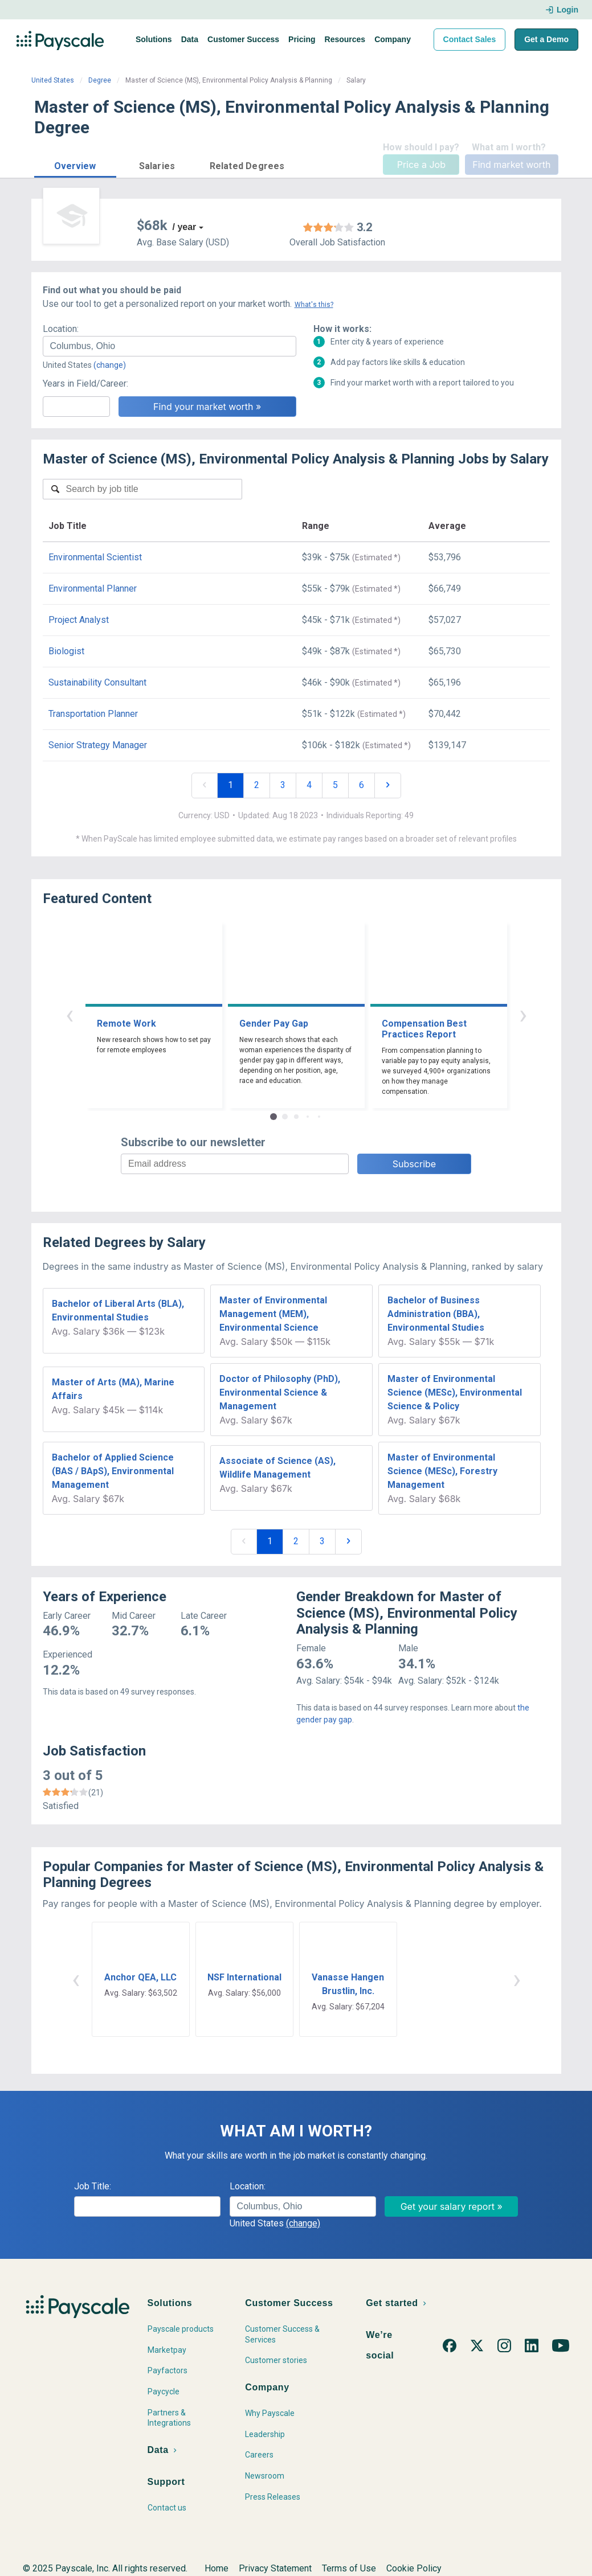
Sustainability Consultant (97, 682)
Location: (61, 328)
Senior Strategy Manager (97, 745)
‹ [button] (70, 1014)
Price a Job (421, 164)
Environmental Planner (92, 588)
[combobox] (169, 346)
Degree (99, 80)
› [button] (523, 1014)
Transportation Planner (93, 713)
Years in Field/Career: (85, 383)
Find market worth (511, 164)
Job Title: (92, 2186)
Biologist (66, 651)
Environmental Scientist (95, 557)
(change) (109, 365)
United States (52, 80)
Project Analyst (78, 619)
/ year (185, 227)
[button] (75, 164)
